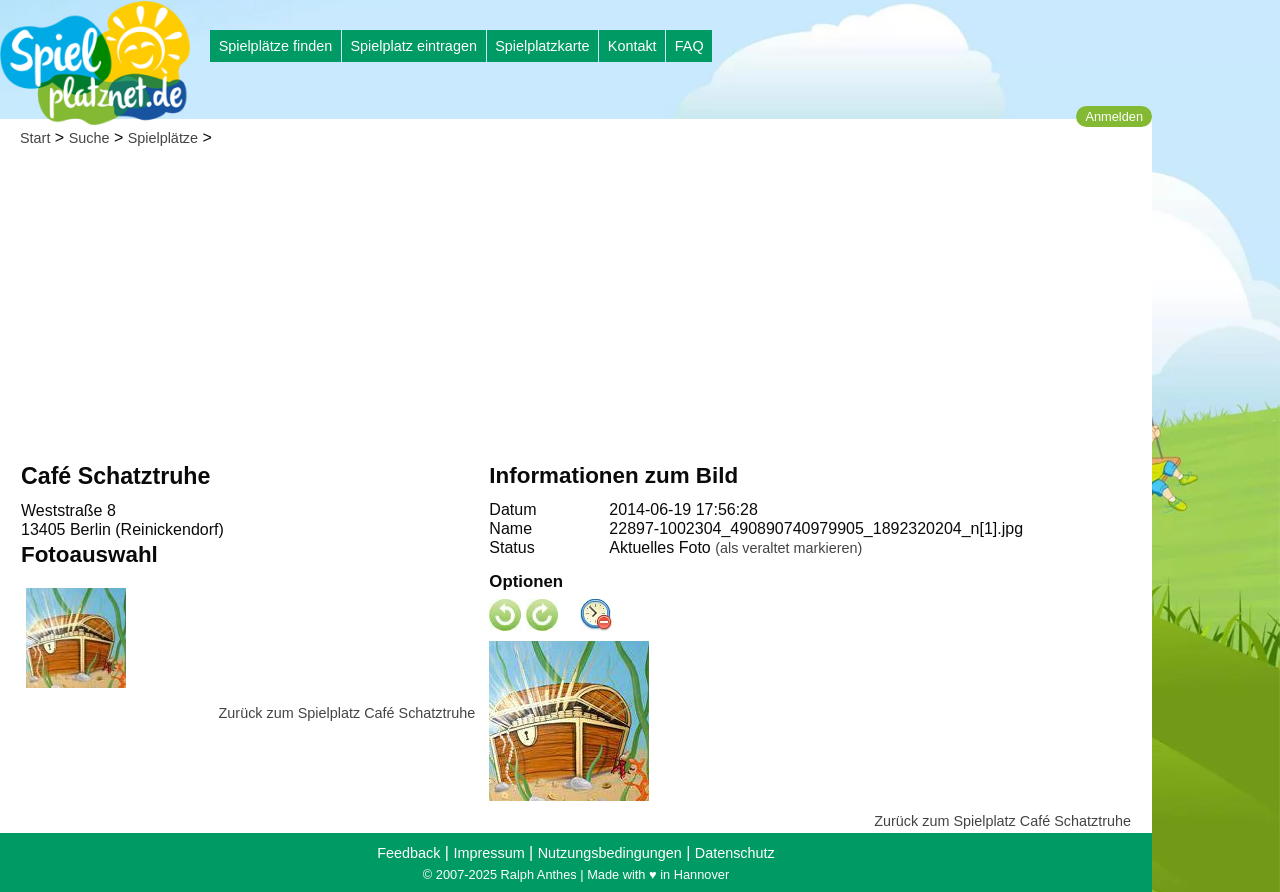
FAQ (689, 46)
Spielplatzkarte (542, 46)
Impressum (488, 853)
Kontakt (632, 46)
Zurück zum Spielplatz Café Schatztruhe (347, 713)
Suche (89, 138)
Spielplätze (163, 138)
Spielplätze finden (276, 46)
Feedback (408, 853)
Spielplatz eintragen (413, 46)
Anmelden (1114, 116)
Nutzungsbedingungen (610, 853)
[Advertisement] (576, 310)
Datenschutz (735, 853)
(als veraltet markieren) (788, 548)
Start (35, 138)
